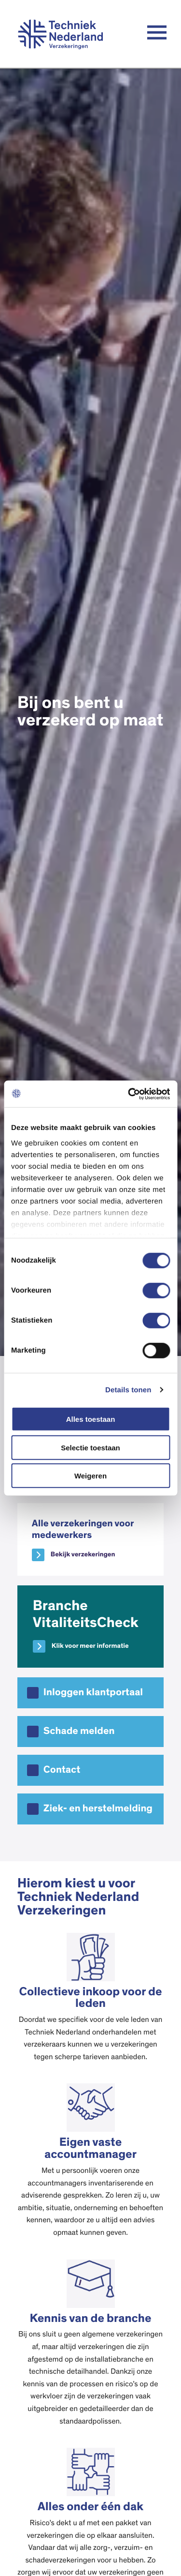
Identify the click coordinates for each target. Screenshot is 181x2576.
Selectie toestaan (90, 1447)
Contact (61, 1770)
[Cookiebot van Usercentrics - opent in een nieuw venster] (129, 1093)
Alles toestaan (90, 1419)
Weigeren (90, 1476)
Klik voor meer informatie (90, 1645)
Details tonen (128, 1390)
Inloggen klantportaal (93, 1692)
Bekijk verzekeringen (83, 1554)
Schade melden (78, 1731)
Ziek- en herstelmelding (98, 1809)
